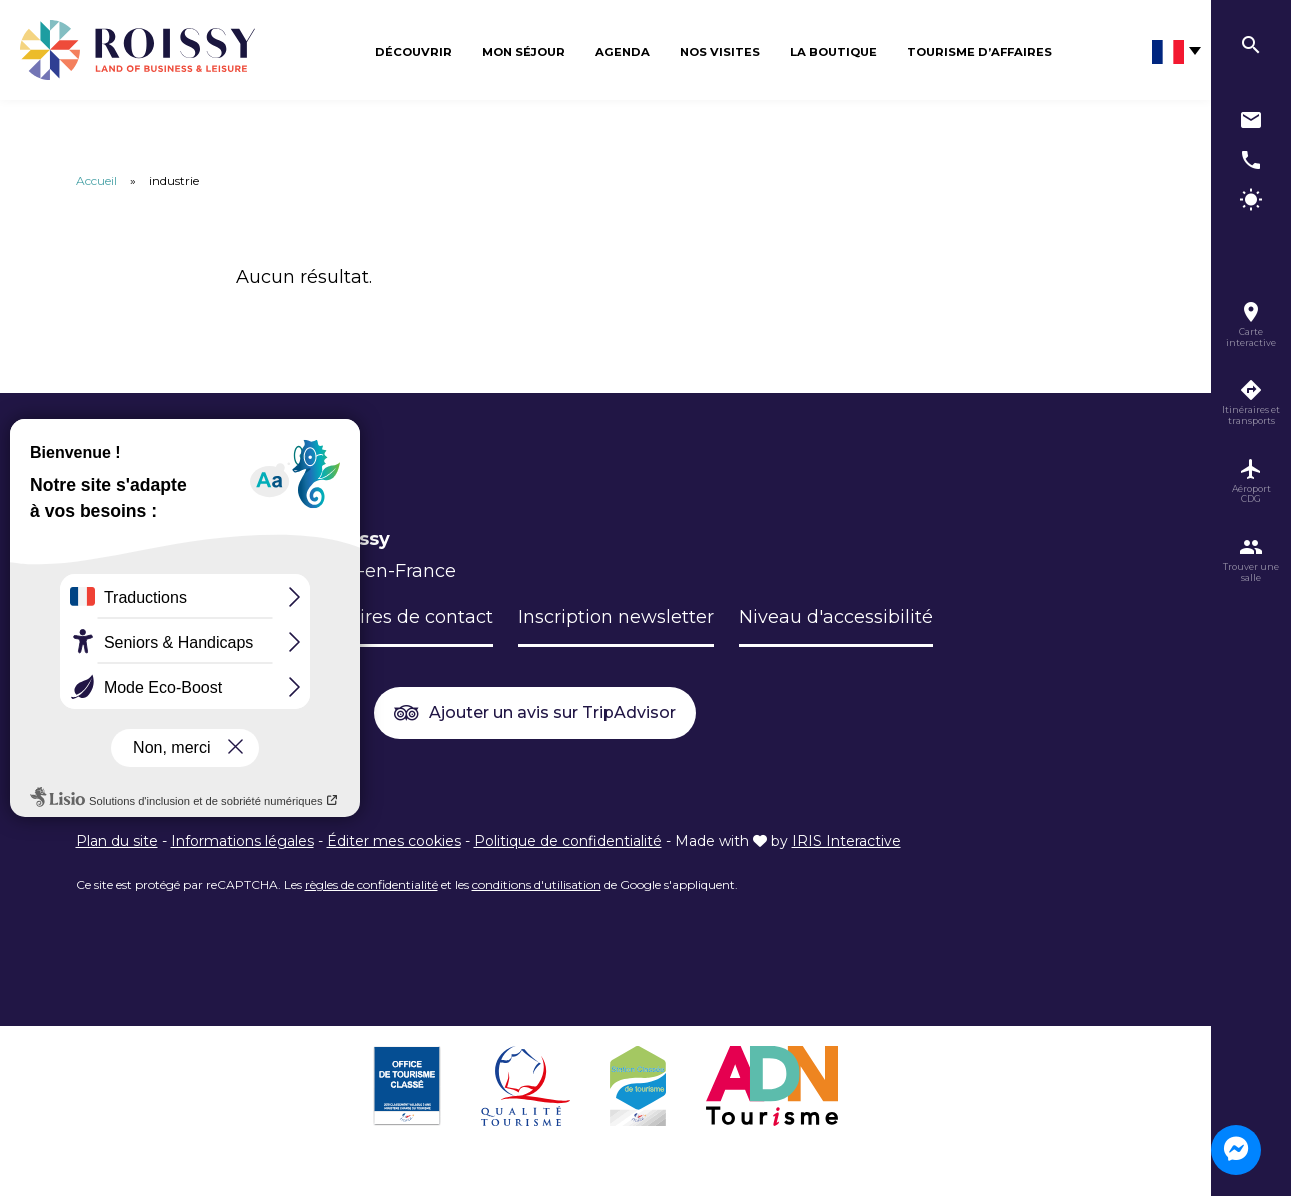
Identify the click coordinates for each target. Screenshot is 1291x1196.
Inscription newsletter (616, 617)
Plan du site (117, 841)
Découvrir (413, 52)
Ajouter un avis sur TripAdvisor (535, 713)
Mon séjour (523, 52)
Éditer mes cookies (394, 841)
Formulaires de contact (388, 617)
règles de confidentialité (371, 884)
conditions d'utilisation (536, 884)
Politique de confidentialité (568, 841)
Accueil (96, 180)
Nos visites (720, 52)
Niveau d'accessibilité (836, 617)
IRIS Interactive (846, 841)
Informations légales (242, 841)
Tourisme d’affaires (979, 52)
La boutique (833, 52)
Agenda (622, 52)
